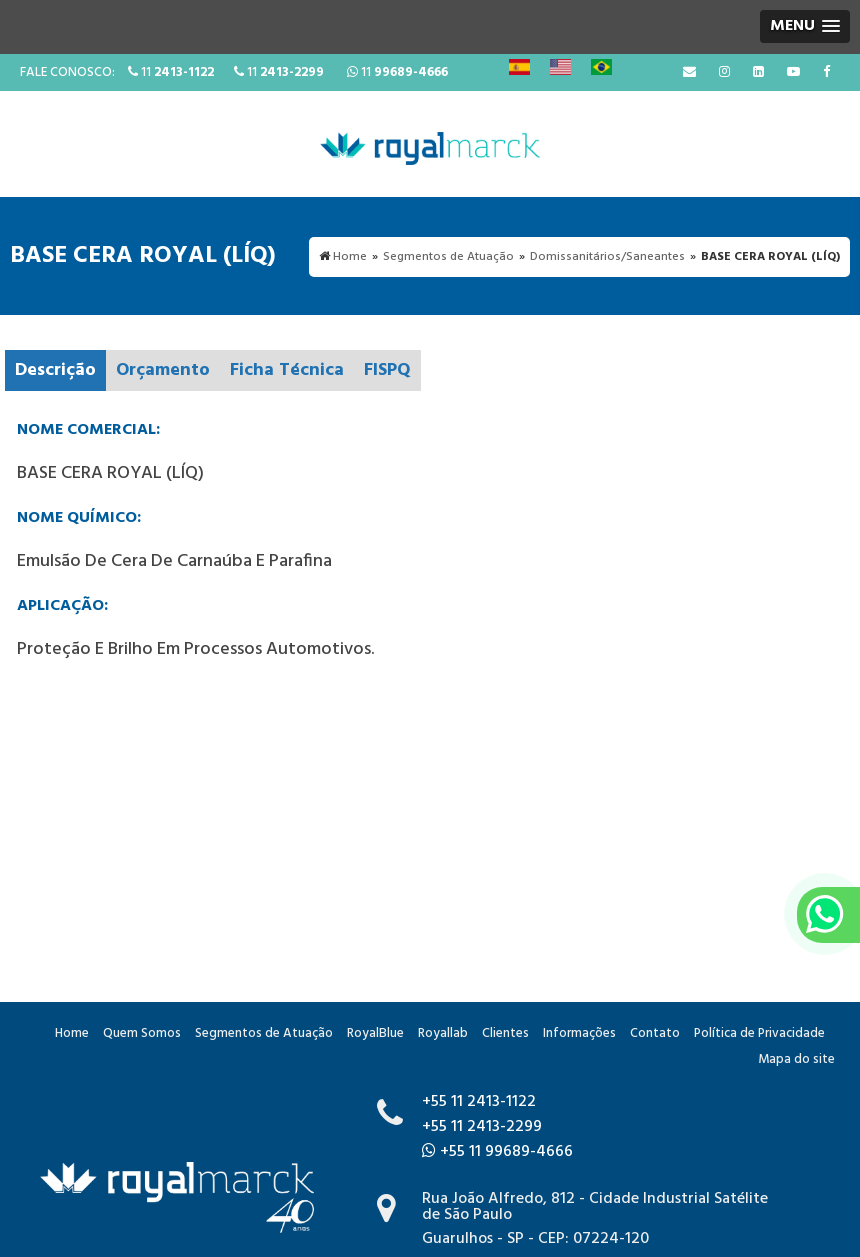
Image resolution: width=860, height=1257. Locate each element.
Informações (579, 1033)
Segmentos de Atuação (264, 1033)
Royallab (443, 1033)
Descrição (55, 370)
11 (171, 72)
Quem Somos (142, 1033)
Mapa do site (796, 1059)
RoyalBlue (375, 1033)
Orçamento (163, 370)
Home (72, 1033)
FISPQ (387, 370)
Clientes (505, 1033)
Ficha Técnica (287, 370)
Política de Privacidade (759, 1033)
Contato (655, 1033)
